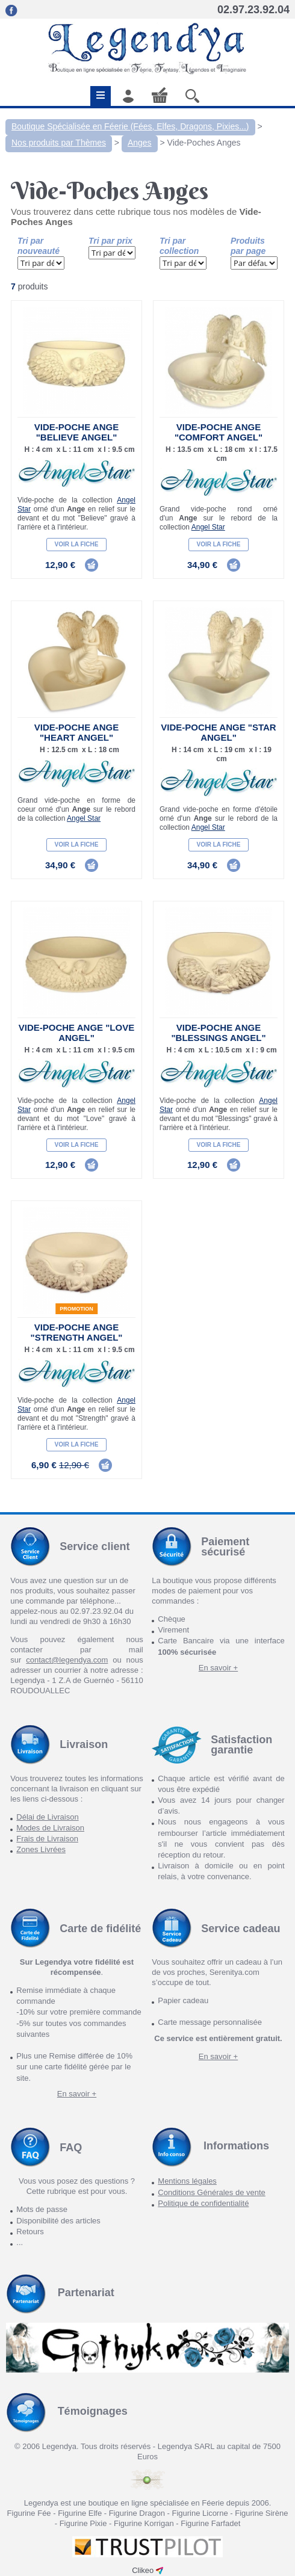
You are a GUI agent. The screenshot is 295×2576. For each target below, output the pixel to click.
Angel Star (208, 527)
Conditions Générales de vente (212, 2192)
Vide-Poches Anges (204, 142)
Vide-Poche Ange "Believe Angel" (76, 432)
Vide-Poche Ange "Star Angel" (218, 732)
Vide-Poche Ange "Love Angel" (76, 1032)
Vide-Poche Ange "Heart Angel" (76, 732)
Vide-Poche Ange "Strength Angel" (77, 1332)
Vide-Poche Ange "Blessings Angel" (218, 1032)
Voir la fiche (77, 544)
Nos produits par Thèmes (58, 142)
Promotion (76, 1309)
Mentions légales (187, 2180)
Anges (140, 142)
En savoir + (218, 1667)
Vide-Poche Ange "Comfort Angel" (218, 432)
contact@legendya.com (67, 1659)
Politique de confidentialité (203, 2203)
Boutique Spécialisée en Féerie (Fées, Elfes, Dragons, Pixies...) (130, 126)
